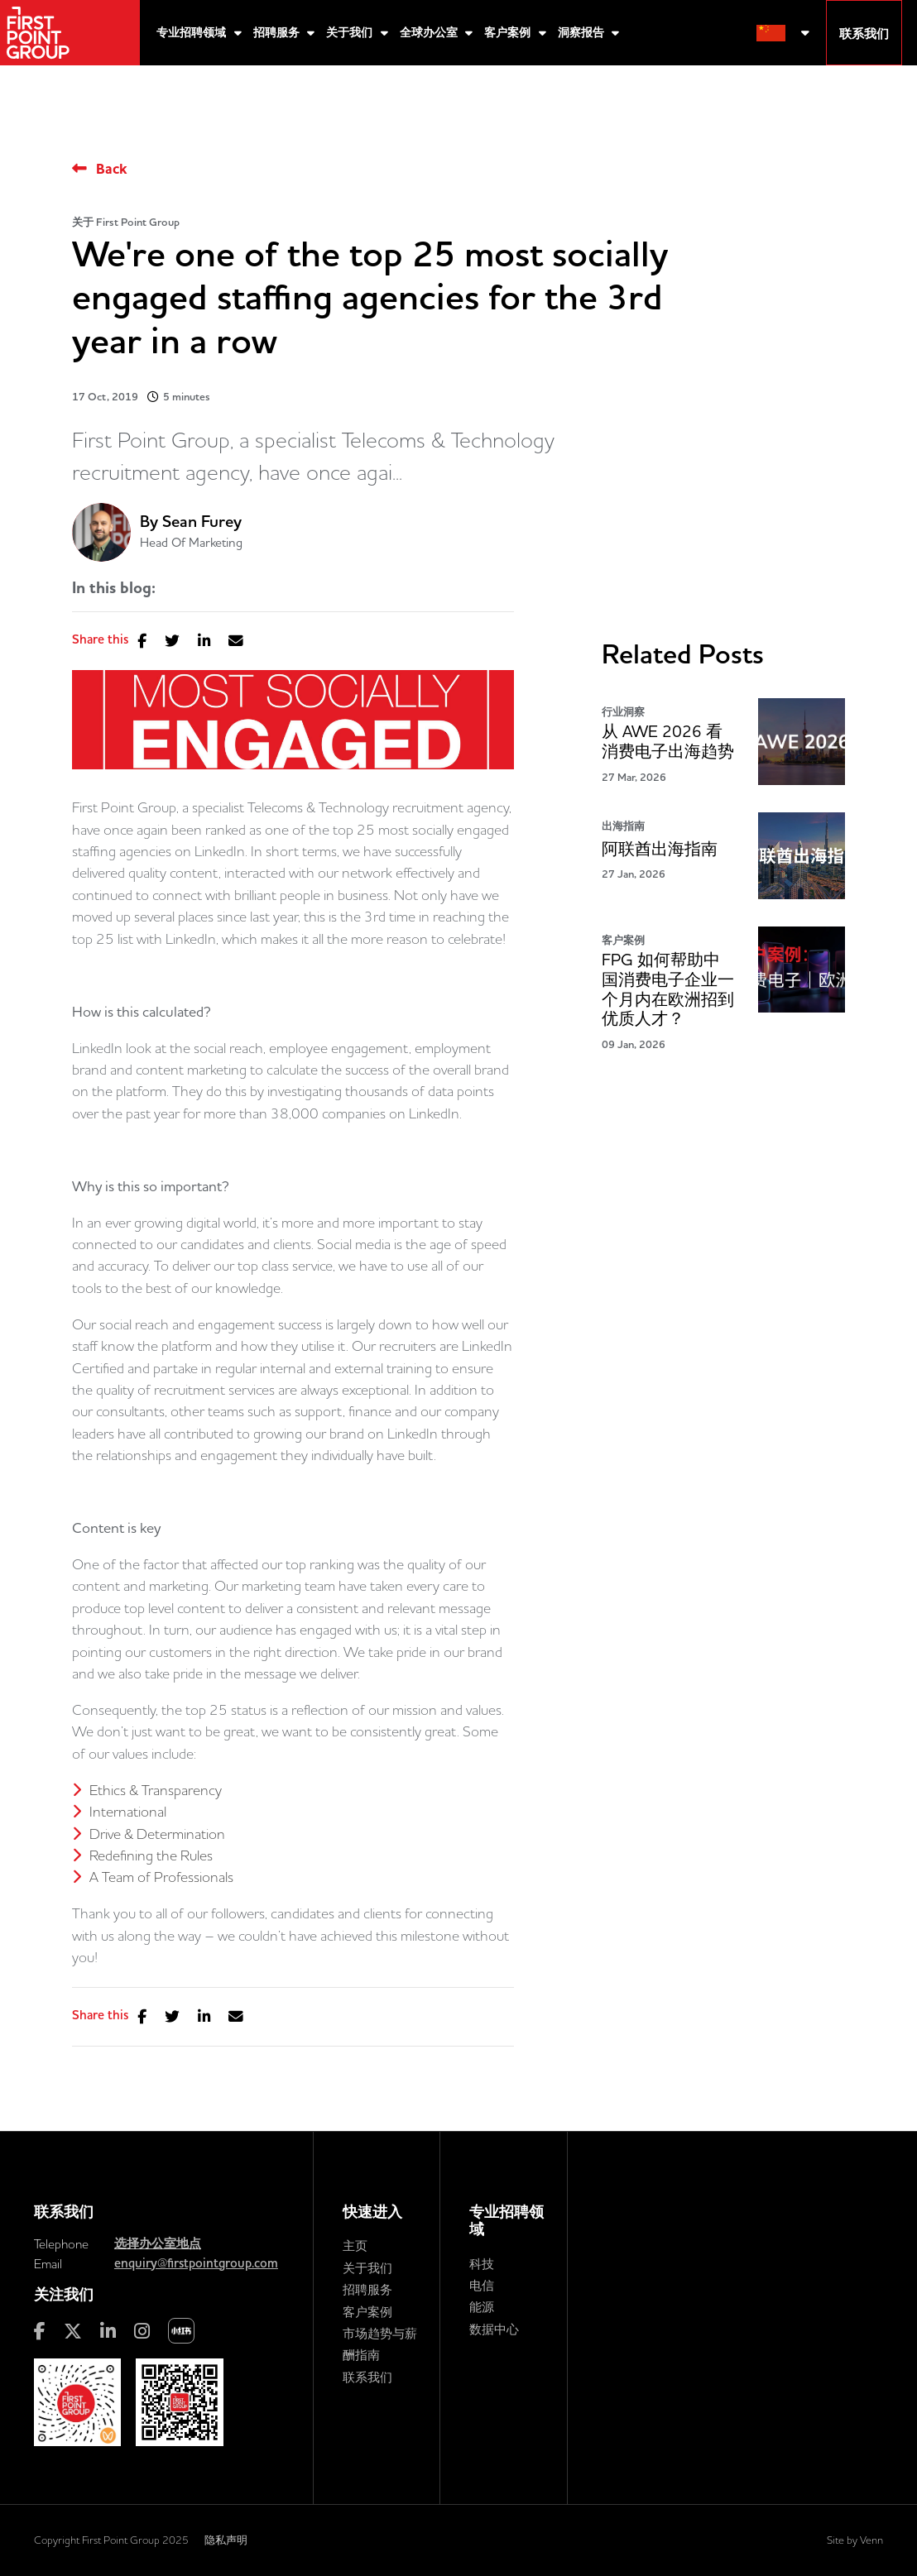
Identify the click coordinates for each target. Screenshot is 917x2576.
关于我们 (351, 33)
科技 (481, 2264)
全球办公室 (430, 33)
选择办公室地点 (157, 2243)
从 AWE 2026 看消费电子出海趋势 (668, 741)
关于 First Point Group (126, 222)
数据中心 (494, 2329)
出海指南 (623, 826)
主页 (355, 2245)
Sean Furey (202, 521)
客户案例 (509, 33)
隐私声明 (225, 2539)
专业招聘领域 (192, 33)
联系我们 (367, 2377)
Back (111, 169)
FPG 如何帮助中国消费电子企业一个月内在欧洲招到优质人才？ (668, 989)
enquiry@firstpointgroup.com (196, 2263)
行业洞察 (623, 712)
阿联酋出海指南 (660, 849)
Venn (871, 2539)
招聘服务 (278, 33)
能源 (481, 2307)
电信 (481, 2285)
